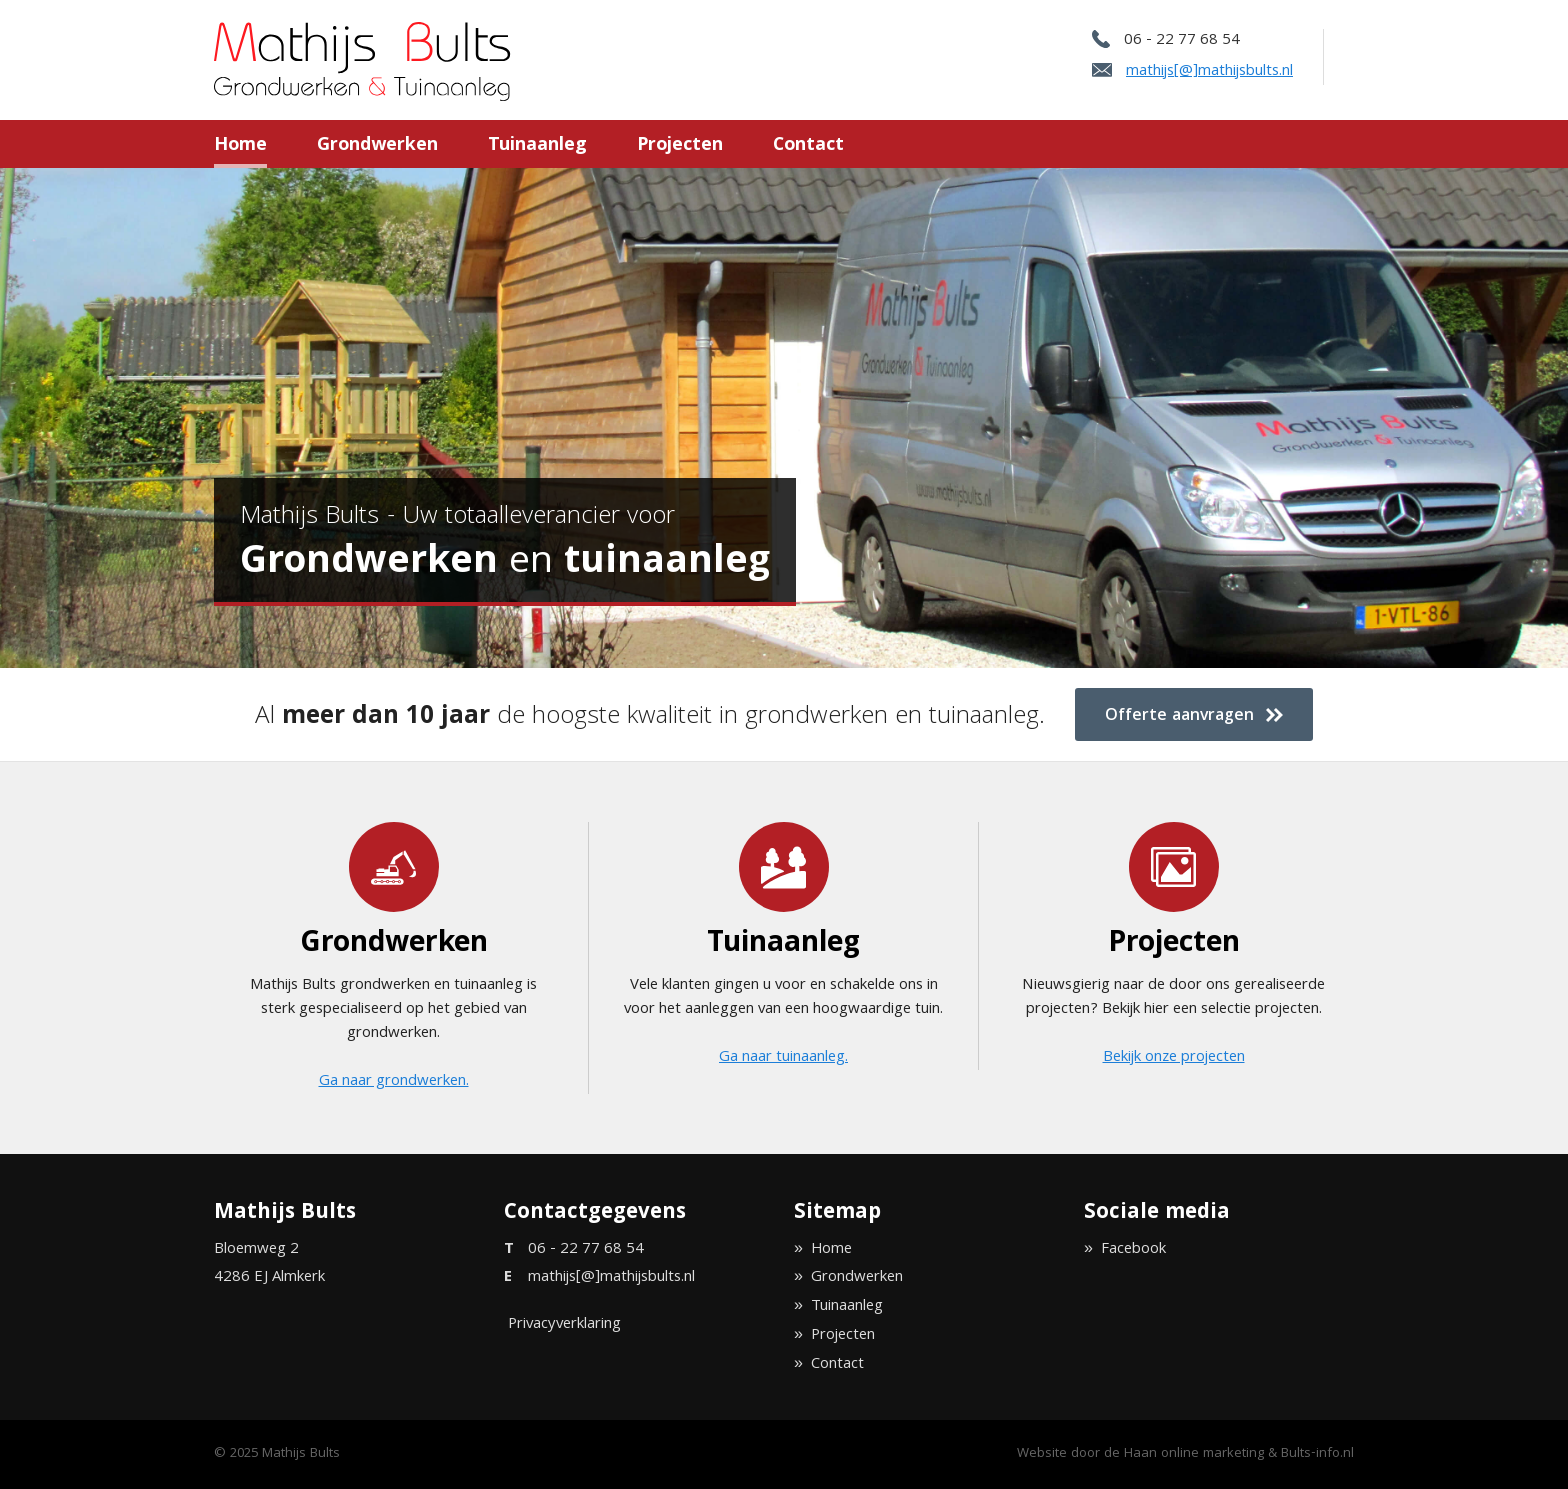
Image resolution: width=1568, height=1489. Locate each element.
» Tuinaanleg (838, 1307)
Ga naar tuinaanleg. (783, 1058)
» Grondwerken (848, 1278)
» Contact (829, 1365)
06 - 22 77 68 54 (1182, 41)
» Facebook (1125, 1250)
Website (1042, 1454)
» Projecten (834, 1336)
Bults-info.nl (1317, 1454)
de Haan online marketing (1184, 1454)
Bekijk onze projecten (1174, 1058)
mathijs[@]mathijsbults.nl (1209, 72)
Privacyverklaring (564, 1325)
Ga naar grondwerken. (394, 1082)
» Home (823, 1250)
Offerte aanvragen (1194, 716)
